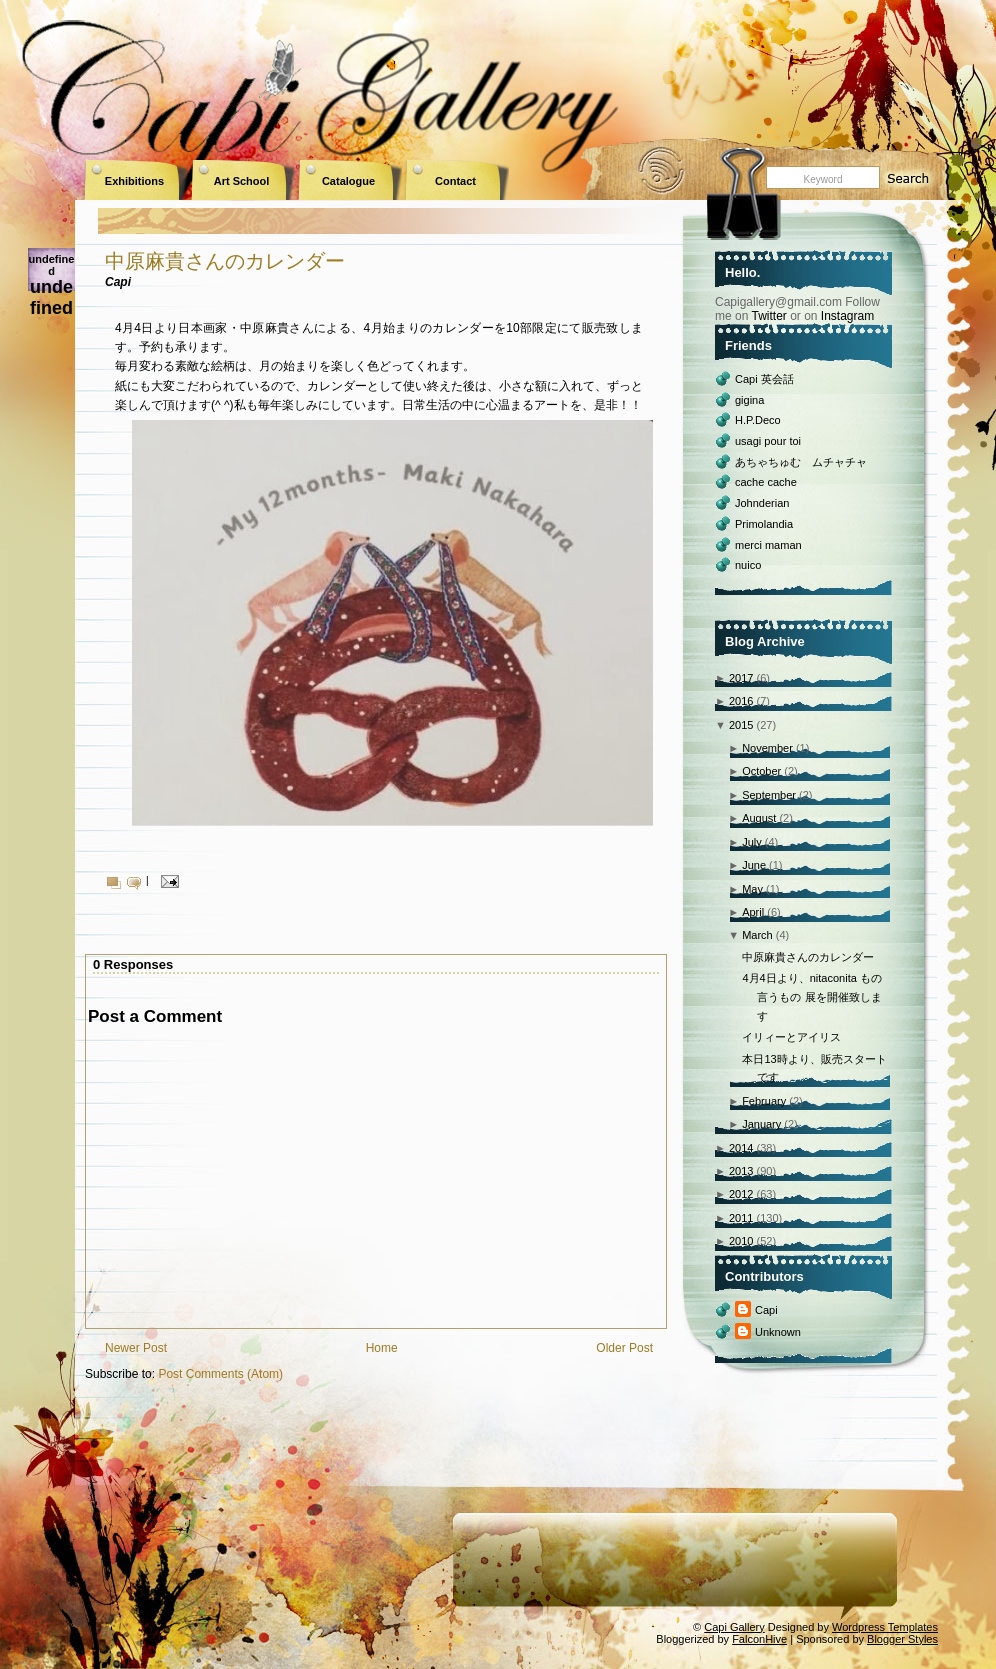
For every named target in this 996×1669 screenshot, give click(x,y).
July (752, 842)
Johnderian (762, 503)
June (754, 865)
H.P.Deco (758, 420)
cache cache (766, 482)
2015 (741, 725)
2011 (741, 1218)
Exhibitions (134, 181)
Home (382, 1348)
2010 (741, 1241)
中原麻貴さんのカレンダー (225, 261)
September (769, 795)
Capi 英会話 (764, 379)
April (753, 912)
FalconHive (759, 1639)
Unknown (778, 1332)
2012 (741, 1194)
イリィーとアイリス (791, 1037)
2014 (741, 1148)
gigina (749, 400)
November (767, 748)
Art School (242, 181)
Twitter (768, 316)
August (759, 818)
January (761, 1124)
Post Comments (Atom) (220, 1374)
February (764, 1101)
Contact (455, 181)
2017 (741, 678)
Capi (766, 1310)
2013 (741, 1171)
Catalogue (348, 181)
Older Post (624, 1348)
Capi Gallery (734, 1627)
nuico (748, 565)
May (752, 889)
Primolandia (764, 524)
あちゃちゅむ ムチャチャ (801, 462)
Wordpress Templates (885, 1627)
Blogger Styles (902, 1639)
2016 (741, 701)
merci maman (768, 545)
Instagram (847, 316)
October (761, 771)
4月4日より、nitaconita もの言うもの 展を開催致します (811, 996)
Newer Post (136, 1348)
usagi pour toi (768, 441)
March (757, 935)
